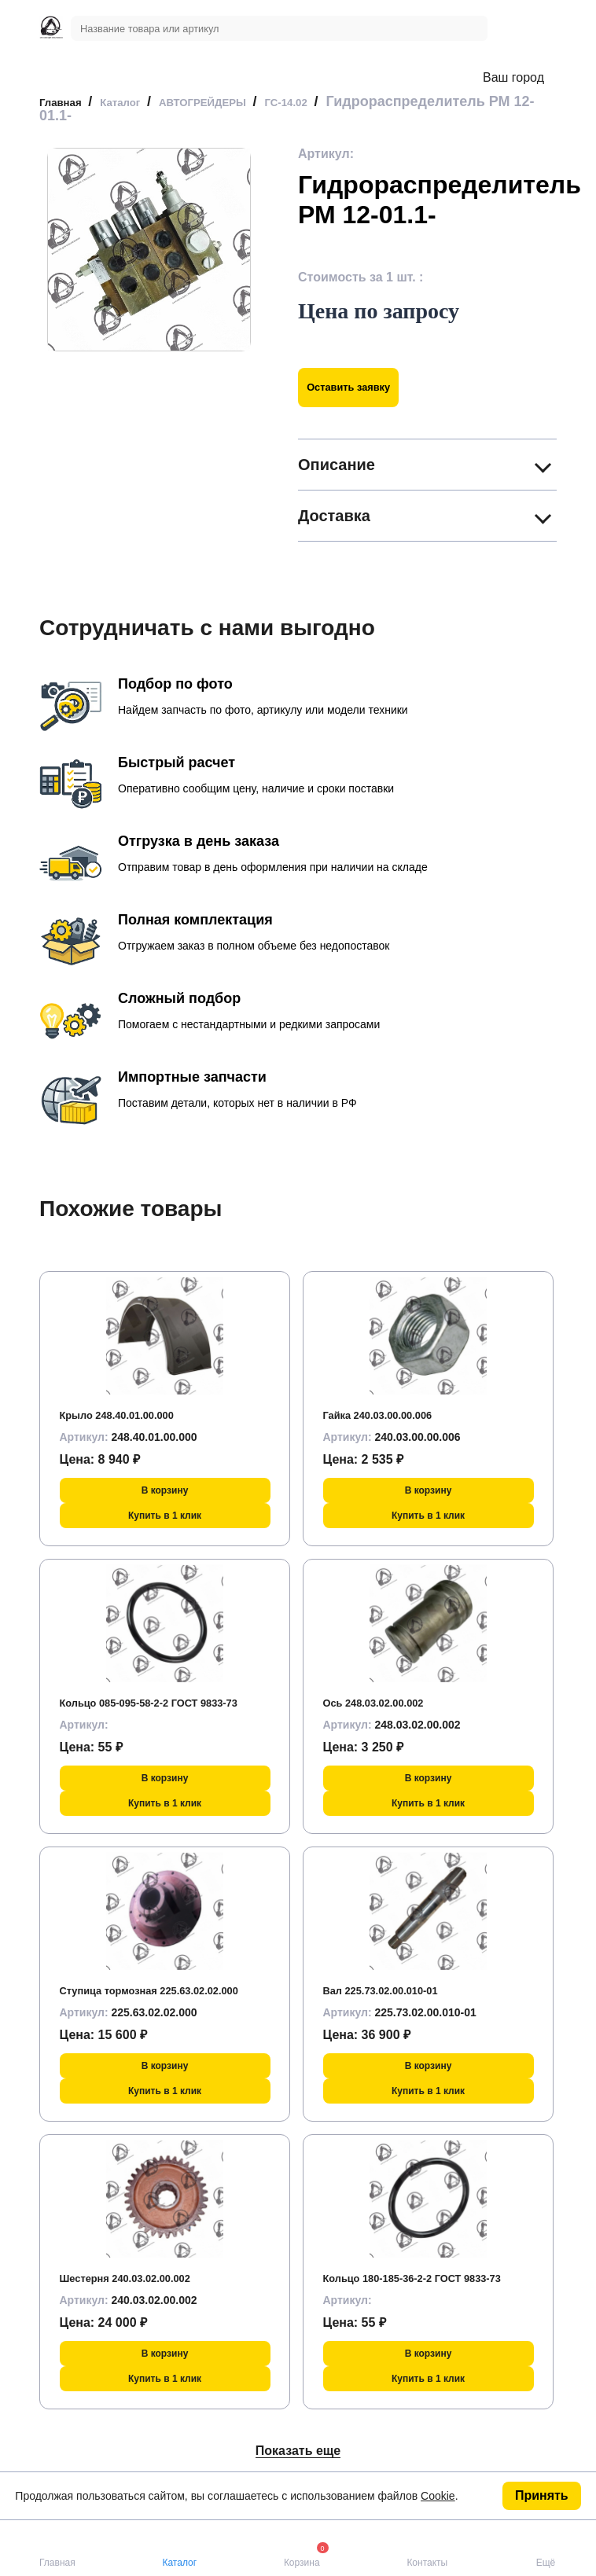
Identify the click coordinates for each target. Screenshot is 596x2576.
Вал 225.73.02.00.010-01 (395, 1990)
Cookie (438, 2496)
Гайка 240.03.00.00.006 (391, 1414)
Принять (541, 2495)
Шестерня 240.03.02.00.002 (141, 2277)
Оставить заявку (363, 387)
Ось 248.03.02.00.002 (386, 1702)
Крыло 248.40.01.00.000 (131, 1414)
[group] (149, 249)
